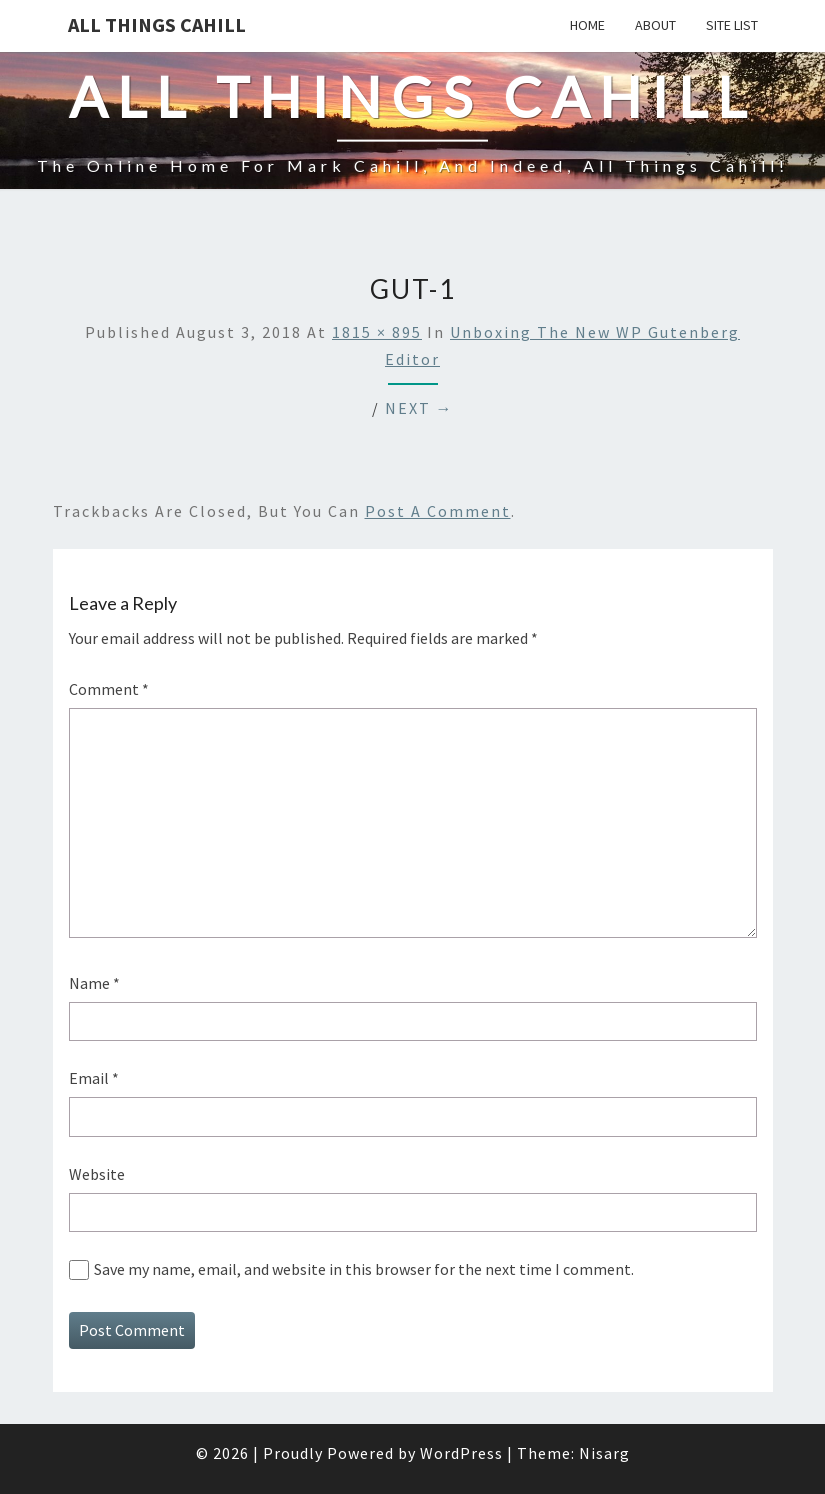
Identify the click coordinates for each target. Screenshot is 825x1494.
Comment (109, 689)
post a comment (438, 511)
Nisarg (604, 1453)
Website (97, 1174)
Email (94, 1078)
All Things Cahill (157, 24)
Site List (732, 25)
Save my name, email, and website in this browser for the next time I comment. (364, 1269)
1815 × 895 (377, 332)
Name (94, 983)
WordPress (461, 1453)
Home (587, 25)
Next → (419, 408)
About (655, 25)
